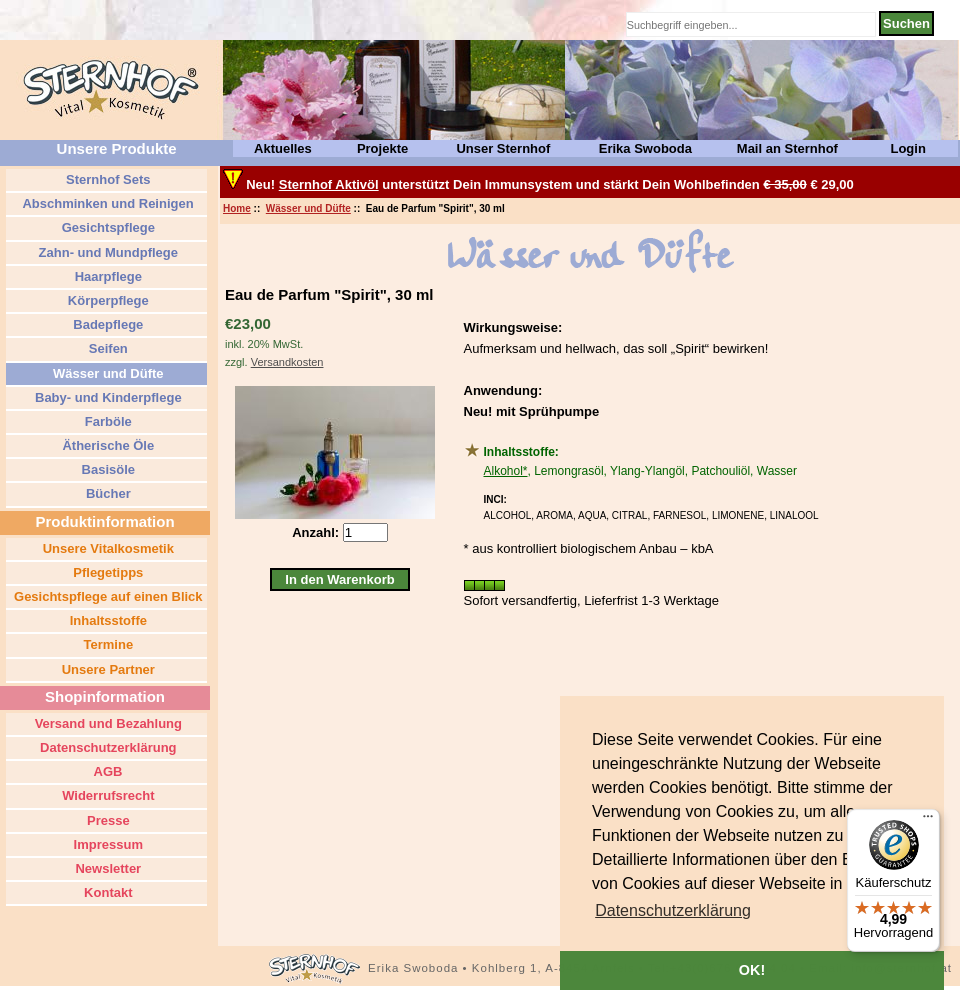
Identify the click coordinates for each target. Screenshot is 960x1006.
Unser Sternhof (503, 148)
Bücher (106, 493)
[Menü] (928, 821)
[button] (673, 911)
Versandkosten (287, 362)
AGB (106, 771)
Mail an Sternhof (787, 148)
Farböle (106, 421)
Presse (106, 820)
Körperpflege (106, 300)
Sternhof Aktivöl (329, 184)
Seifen (106, 348)
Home (237, 208)
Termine (106, 644)
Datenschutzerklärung (106, 747)
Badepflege (107, 324)
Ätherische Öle (106, 445)
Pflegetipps (107, 572)
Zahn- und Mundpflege (106, 252)
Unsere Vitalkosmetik (106, 548)
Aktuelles (283, 148)
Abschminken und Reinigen (106, 203)
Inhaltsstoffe (106, 620)
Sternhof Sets (106, 179)
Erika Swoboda (645, 148)
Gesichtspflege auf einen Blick (106, 596)
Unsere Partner (106, 669)
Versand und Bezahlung (106, 723)
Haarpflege (106, 276)
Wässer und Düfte (308, 208)
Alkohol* (506, 471)
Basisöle (106, 469)
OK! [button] (752, 970)
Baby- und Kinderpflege (106, 397)
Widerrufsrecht (107, 795)
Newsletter (106, 868)
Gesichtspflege (106, 227)
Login (907, 148)
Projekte (382, 148)
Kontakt (107, 892)
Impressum (106, 844)
